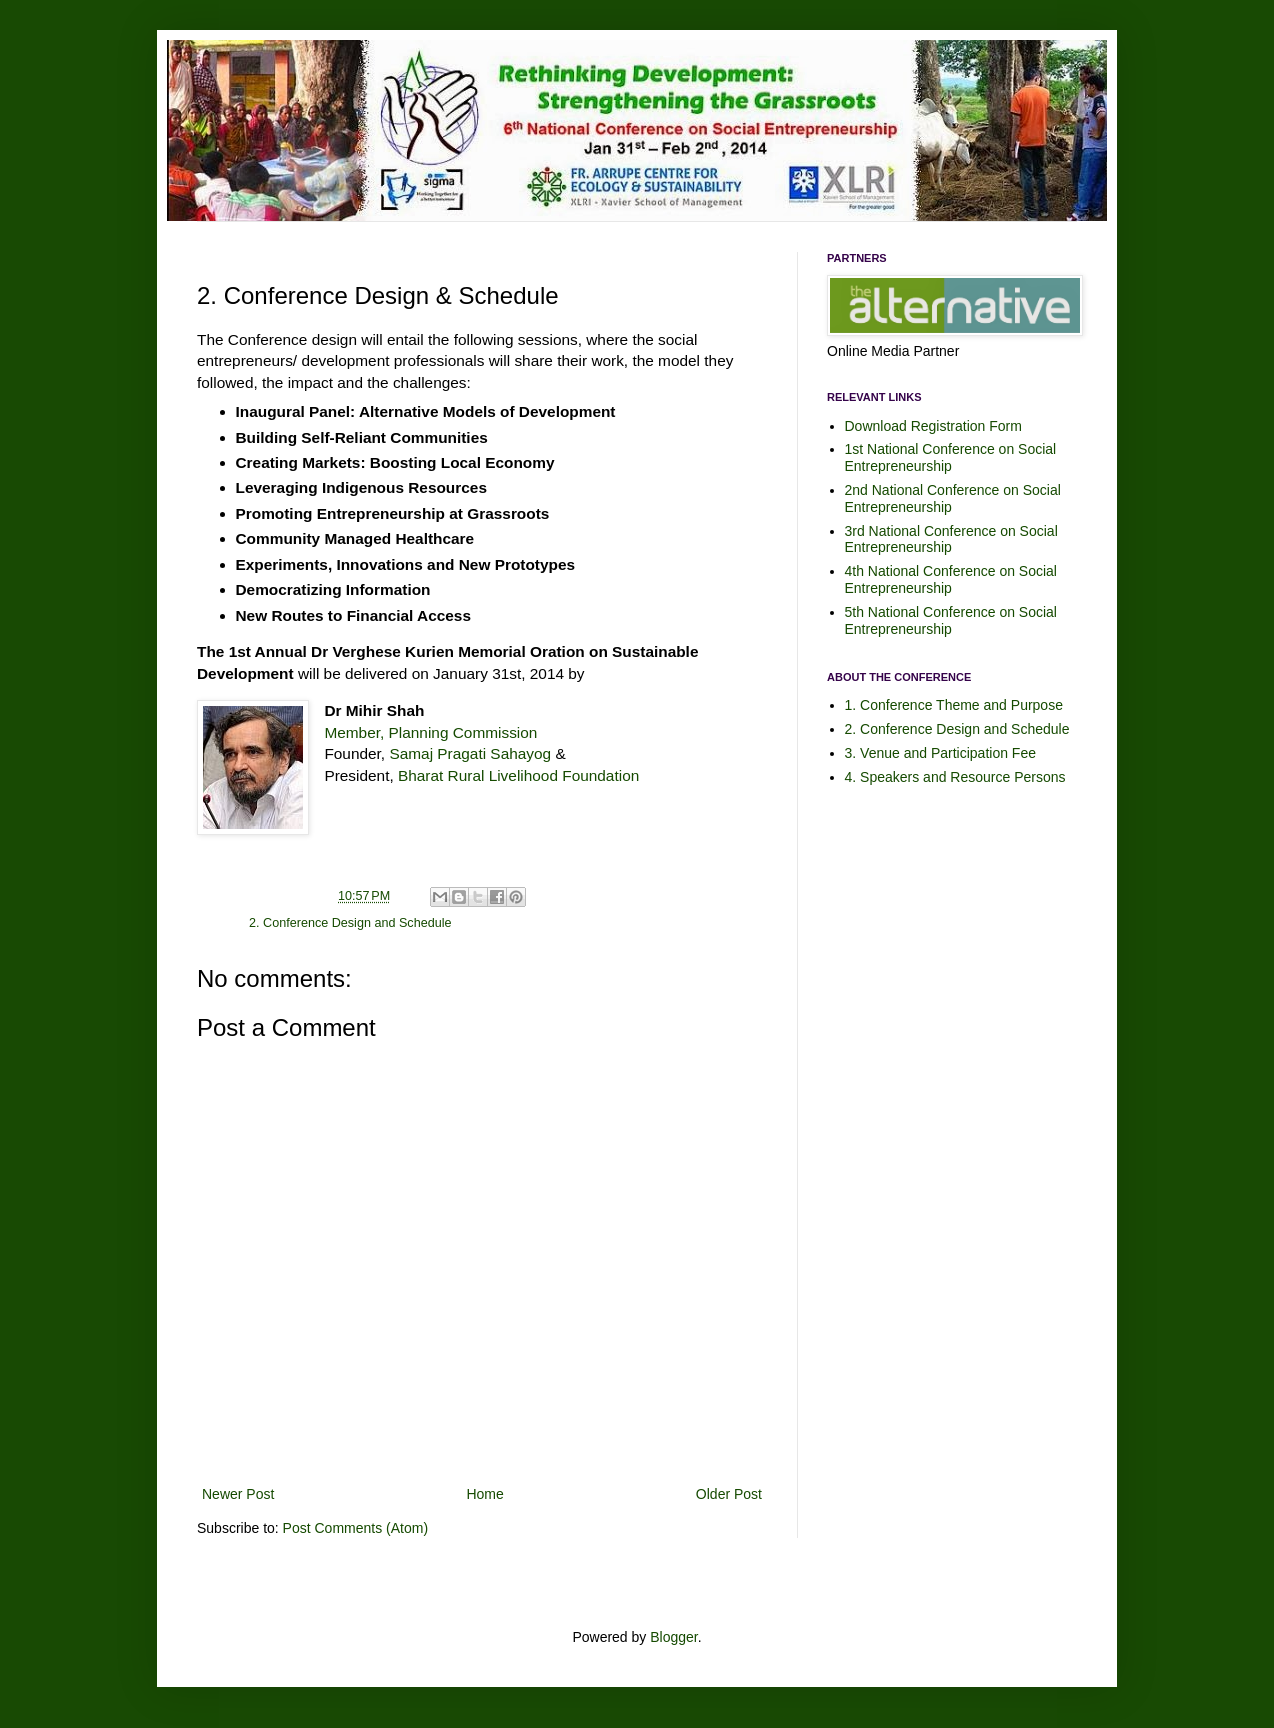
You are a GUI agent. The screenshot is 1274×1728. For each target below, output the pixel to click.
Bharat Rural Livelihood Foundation (518, 775)
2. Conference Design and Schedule (350, 923)
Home (484, 1494)
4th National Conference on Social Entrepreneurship (951, 579)
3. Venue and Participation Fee (940, 753)
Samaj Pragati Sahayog (470, 753)
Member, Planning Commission (430, 732)
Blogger (673, 1637)
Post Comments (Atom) (355, 1528)
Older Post (729, 1494)
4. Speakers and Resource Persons (955, 777)
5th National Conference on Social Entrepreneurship (951, 620)
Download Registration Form (933, 426)
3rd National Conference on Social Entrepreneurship (951, 539)
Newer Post (238, 1494)
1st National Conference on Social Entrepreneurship (951, 457)
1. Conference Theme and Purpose (954, 705)
